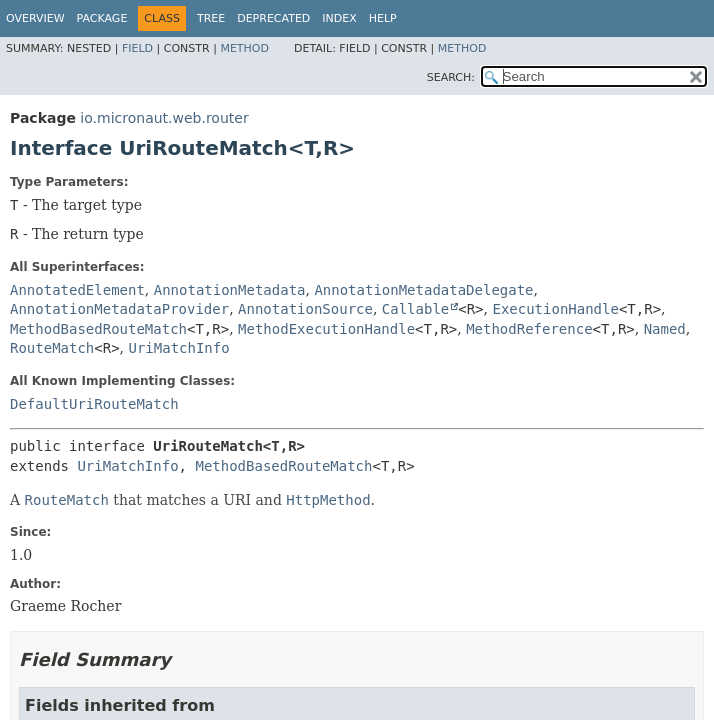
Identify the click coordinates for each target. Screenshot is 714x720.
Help (383, 18)
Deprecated (273, 18)
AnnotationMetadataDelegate (423, 290)
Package (102, 18)
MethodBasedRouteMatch (98, 329)
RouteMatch (52, 348)
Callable (415, 309)
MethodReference (529, 329)
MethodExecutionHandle (326, 329)
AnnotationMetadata (230, 290)
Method (244, 48)
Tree (211, 18)
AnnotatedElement (77, 290)
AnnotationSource (305, 309)
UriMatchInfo (179, 348)
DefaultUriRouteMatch (94, 404)
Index (339, 18)
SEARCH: (451, 77)
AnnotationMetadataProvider (119, 309)
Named (665, 329)
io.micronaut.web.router (164, 118)
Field (137, 48)
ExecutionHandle (555, 309)
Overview (35, 18)
